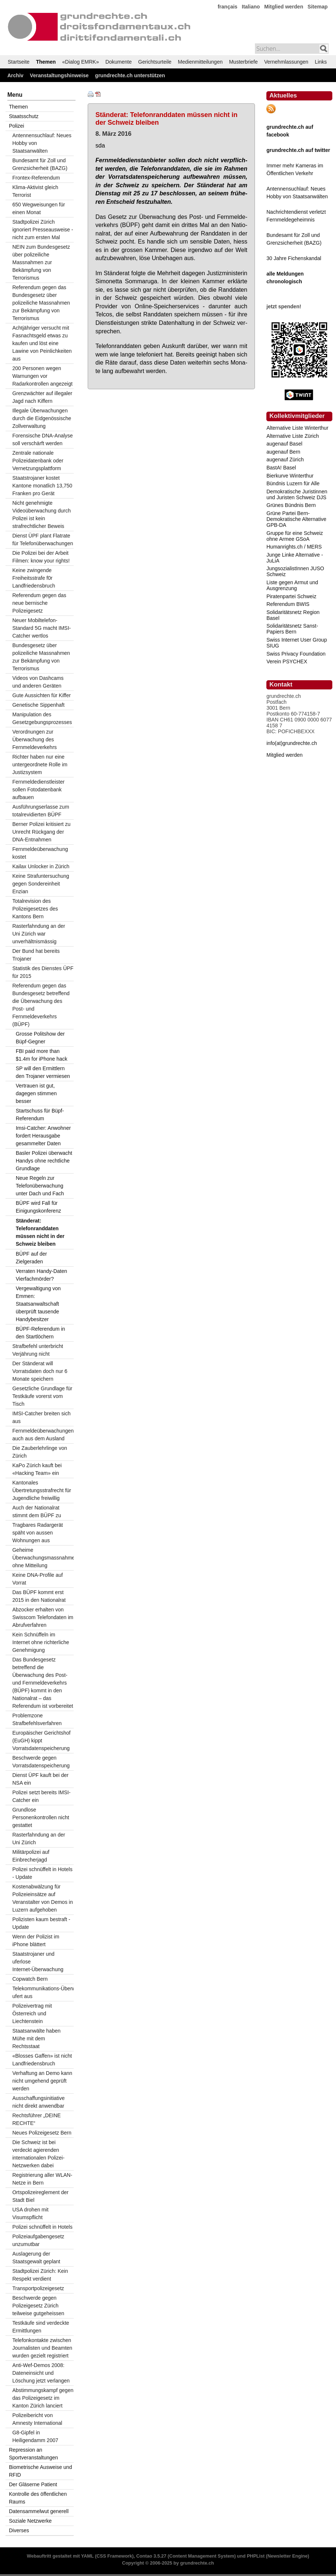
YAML (87, 2556)
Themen (46, 62)
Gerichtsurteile (154, 62)
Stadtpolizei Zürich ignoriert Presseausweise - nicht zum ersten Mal (42, 229)
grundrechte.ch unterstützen (130, 75)
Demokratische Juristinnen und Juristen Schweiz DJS (296, 494)
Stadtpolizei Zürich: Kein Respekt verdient (40, 2275)
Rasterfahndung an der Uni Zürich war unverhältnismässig (38, 933)
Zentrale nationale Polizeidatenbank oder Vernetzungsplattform (37, 460)
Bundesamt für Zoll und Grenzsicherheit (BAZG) (39, 164)
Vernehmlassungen (286, 62)
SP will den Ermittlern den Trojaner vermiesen (43, 1072)
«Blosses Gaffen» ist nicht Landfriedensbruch (42, 2059)
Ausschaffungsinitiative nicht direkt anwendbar (38, 2102)
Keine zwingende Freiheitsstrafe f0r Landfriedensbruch (33, 578)
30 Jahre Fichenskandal (293, 258)
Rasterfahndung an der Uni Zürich (38, 1838)
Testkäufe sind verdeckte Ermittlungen (40, 2327)
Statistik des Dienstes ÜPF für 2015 (42, 972)
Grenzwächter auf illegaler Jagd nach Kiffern (42, 397)
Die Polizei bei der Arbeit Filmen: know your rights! (41, 557)
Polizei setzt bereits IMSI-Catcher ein (41, 1796)
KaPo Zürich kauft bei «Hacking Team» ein (37, 1469)
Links (321, 62)
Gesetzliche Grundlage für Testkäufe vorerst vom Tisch (42, 1396)
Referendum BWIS (287, 604)
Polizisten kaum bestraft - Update (41, 1923)
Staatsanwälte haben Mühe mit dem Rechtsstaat (36, 2038)
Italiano (251, 7)
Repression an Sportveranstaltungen (33, 2453)
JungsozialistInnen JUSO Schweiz (295, 571)
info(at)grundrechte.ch (291, 743)
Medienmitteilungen (200, 62)
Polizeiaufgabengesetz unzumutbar (38, 2240)
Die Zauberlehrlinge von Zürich (39, 1452)
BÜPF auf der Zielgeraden (31, 1257)
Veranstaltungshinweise (59, 75)
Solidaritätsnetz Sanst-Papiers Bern (292, 629)
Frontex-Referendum (36, 178)
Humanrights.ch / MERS (294, 547)
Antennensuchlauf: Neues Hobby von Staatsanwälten (41, 143)
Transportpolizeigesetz (38, 2288)
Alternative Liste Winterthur (297, 428)
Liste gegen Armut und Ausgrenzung (292, 585)
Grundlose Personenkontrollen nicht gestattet (40, 1817)
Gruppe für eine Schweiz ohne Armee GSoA (294, 536)
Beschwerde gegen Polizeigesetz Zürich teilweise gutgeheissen (38, 2305)
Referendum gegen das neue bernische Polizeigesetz (39, 603)
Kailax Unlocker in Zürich (40, 866)
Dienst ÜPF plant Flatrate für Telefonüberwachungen (42, 539)
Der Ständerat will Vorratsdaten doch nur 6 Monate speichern (39, 1371)
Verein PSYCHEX (286, 661)
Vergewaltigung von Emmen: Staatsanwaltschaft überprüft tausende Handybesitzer (38, 1303)
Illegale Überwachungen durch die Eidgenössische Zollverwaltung (41, 418)
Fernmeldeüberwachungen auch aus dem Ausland (42, 1434)
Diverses (19, 2530)
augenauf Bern (283, 452)
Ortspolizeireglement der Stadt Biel (40, 2196)
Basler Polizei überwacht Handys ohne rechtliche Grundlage (44, 1160)
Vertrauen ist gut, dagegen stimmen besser (36, 1093)
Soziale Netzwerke (30, 2521)
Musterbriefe (243, 62)
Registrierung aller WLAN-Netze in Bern (42, 2179)
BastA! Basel (281, 468)
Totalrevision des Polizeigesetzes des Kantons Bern (35, 908)
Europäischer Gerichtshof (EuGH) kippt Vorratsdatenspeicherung (41, 1740)
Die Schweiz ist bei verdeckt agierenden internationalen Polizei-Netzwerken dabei (38, 2153)
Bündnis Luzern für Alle (292, 483)
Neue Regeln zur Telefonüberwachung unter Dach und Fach (40, 1185)
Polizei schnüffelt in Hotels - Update (42, 1873)
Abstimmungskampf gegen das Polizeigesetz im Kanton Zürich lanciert (42, 2398)
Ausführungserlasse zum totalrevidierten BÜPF (40, 810)
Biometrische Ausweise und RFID (40, 2471)
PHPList (256, 2556)
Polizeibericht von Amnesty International (37, 2419)
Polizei (16, 126)
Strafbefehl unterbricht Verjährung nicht (37, 1350)
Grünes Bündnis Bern (291, 505)
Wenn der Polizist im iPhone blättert (35, 1940)
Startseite (18, 62)
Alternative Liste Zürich (292, 436)
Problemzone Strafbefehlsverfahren (37, 1719)
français (228, 7)
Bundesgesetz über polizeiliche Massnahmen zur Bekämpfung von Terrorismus (41, 656)
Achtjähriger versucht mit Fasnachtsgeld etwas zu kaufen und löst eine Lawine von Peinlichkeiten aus (41, 343)
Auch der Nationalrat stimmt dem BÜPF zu (36, 1511)
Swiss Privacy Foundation (295, 654)
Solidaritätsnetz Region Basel (292, 615)
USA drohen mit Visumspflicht (30, 2213)
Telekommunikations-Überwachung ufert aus (42, 1992)
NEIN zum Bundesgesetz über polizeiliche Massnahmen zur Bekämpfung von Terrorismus (41, 262)
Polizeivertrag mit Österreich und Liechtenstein (32, 2013)
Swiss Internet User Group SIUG (296, 643)
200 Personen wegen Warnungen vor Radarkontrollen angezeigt (42, 376)
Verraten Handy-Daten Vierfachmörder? (41, 1275)
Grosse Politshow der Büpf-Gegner (40, 1037)
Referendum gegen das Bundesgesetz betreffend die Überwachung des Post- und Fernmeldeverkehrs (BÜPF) (40, 1005)
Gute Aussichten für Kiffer (41, 695)
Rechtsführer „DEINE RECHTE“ (36, 2119)
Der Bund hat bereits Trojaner (35, 955)
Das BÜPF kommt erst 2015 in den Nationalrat (39, 1596)
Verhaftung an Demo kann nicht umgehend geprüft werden (42, 2080)
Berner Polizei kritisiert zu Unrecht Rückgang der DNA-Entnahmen (41, 831)
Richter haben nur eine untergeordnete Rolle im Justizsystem (39, 764)
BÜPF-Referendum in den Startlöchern (40, 1333)
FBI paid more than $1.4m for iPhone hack (41, 1055)
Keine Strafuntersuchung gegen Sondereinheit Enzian (40, 883)
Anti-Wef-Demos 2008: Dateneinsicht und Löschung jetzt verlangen (41, 2373)
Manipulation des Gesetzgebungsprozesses (42, 718)
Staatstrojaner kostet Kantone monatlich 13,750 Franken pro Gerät (42, 485)
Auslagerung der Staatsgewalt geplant (36, 2257)
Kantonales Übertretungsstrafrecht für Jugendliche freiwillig (41, 1490)
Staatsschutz (23, 116)
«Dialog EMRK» (80, 62)
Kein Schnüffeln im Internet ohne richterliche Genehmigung (40, 1642)
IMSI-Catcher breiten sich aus (41, 1417)
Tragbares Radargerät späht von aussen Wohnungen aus (37, 1532)
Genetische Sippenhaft (38, 705)
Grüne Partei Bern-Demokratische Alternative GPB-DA (296, 519)
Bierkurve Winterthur (290, 476)
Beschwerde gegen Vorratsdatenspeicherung (41, 1761)
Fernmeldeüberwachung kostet (40, 853)
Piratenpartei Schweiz (291, 596)
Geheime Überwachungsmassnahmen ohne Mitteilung (42, 1557)
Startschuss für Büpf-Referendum (40, 1114)
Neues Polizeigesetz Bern (41, 2133)
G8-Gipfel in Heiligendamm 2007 (35, 2436)
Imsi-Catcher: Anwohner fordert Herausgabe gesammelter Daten (43, 1135)
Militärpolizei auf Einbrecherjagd (30, 1856)
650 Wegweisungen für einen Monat (38, 208)
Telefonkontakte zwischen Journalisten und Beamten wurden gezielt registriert (42, 2348)
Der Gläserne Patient (33, 2484)
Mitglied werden (283, 7)
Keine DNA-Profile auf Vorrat (37, 1579)
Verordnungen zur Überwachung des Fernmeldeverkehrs (34, 739)
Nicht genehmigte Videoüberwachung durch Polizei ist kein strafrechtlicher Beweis (41, 514)
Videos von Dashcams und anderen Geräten (37, 682)
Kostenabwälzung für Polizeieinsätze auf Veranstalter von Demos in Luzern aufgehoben (42, 1898)
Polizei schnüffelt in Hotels (42, 2227)
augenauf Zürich (285, 459)
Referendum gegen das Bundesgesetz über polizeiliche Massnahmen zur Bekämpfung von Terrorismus (41, 302)
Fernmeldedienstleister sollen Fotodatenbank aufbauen (38, 789)
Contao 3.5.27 (151, 2556)
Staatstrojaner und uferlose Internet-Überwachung (37, 1961)
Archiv (15, 75)
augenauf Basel (284, 444)
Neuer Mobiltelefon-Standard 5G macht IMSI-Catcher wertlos (41, 628)
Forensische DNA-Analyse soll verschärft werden (42, 439)
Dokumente (118, 62)
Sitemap (318, 7)
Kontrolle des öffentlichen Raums (38, 2498)
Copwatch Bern (30, 1979)
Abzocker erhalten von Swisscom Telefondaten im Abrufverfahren (42, 1617)
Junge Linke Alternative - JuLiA (294, 558)
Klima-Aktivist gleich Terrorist (35, 191)
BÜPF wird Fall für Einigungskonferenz (38, 1207)
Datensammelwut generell (39, 2511)
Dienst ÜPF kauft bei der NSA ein (40, 1779)
